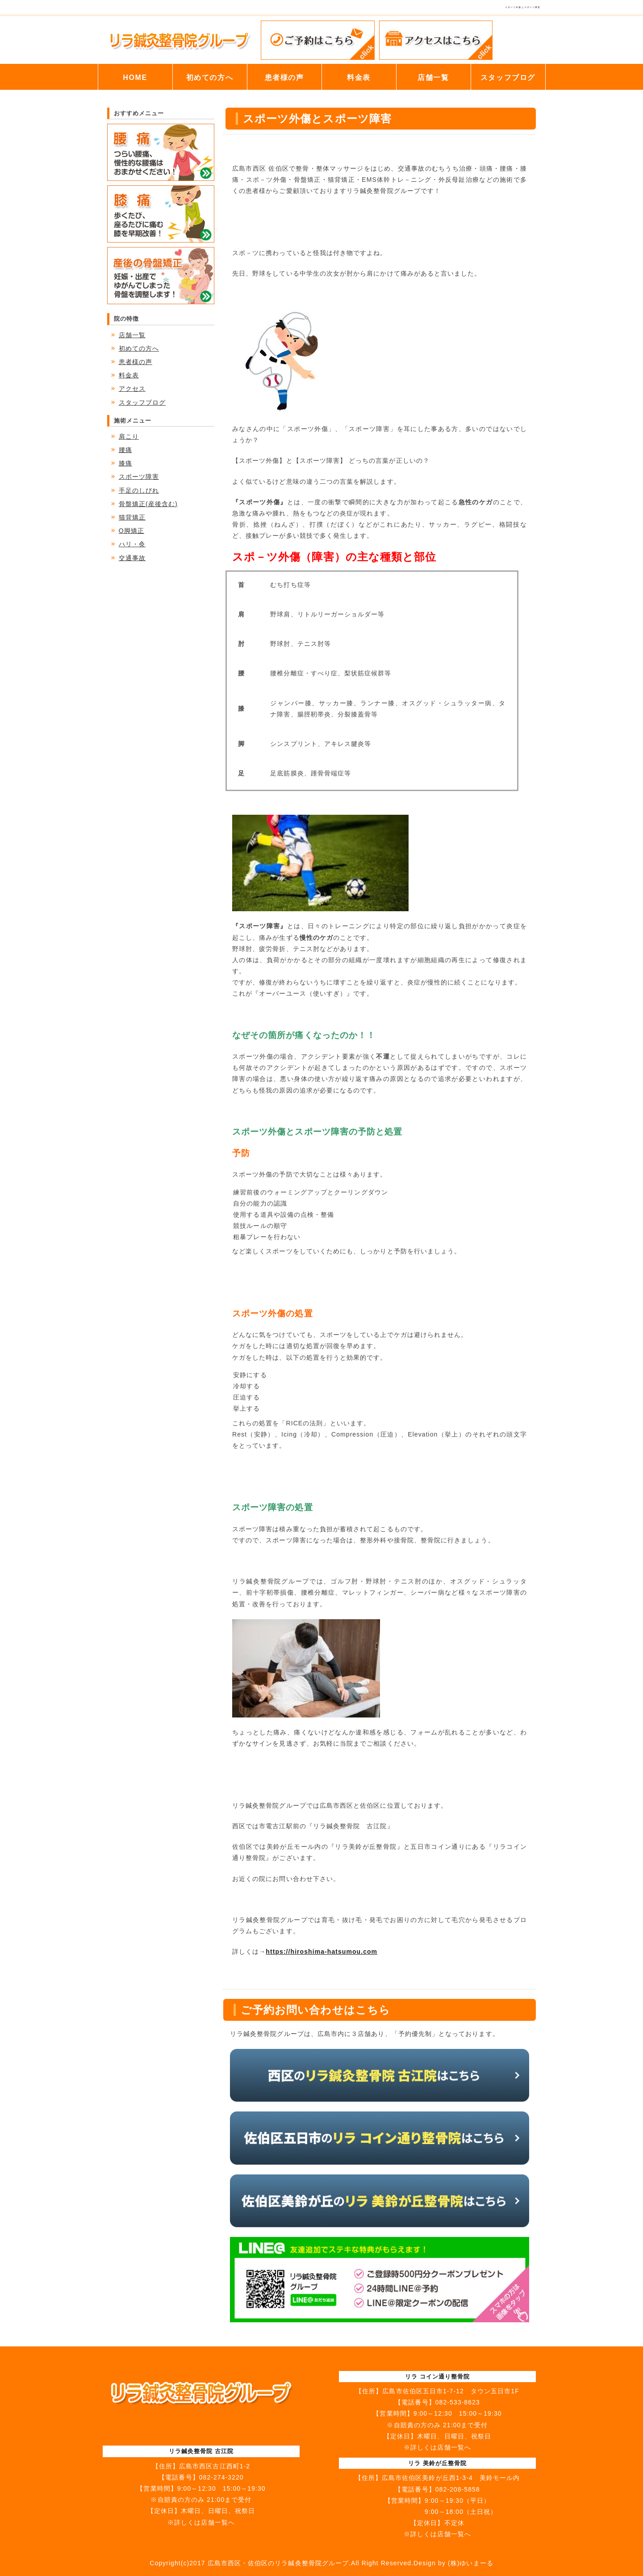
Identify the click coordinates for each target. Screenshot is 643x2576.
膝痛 (125, 463)
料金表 (359, 77)
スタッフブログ (507, 77)
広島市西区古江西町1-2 (214, 2466)
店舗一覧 (433, 77)
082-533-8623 (457, 2402)
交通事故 (132, 557)
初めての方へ (210, 77)
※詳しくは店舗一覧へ (201, 2522)
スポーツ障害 (139, 476)
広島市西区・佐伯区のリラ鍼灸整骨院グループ (278, 2563)
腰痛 (125, 449)
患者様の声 (284, 77)
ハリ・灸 (132, 544)
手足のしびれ (139, 490)
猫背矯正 (132, 517)
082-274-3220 (221, 2477)
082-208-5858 (457, 2489)
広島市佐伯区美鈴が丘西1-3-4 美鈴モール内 (451, 2477)
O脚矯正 (131, 530)
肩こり (129, 436)
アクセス (132, 388)
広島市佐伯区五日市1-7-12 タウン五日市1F (450, 2391)
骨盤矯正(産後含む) (148, 503)
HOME (135, 77)
